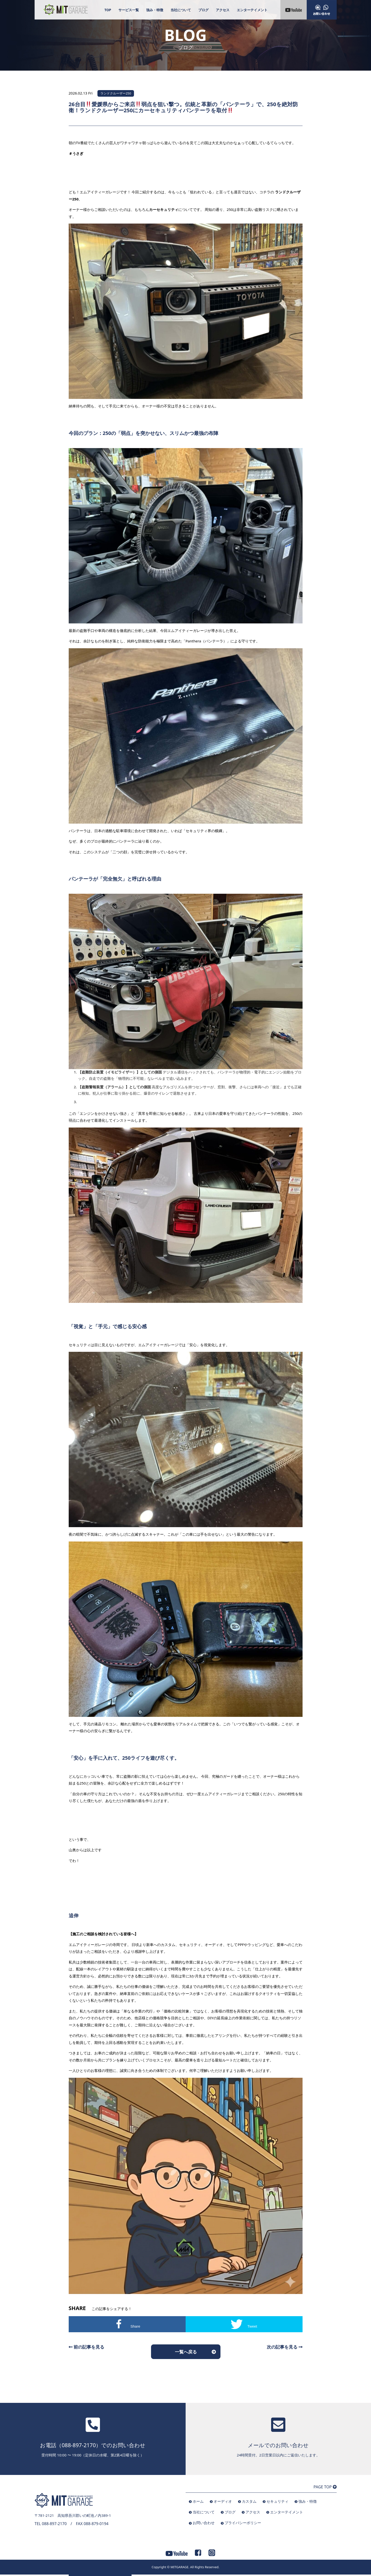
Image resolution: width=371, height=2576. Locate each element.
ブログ (203, 10)
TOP (108, 10)
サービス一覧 (128, 10)
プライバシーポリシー (243, 2522)
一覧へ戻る (186, 2352)
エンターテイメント (252, 10)
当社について (181, 10)
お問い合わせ (204, 2522)
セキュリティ (277, 2501)
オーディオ (223, 2501)
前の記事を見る (87, 2347)
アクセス (222, 10)
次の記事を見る (285, 2347)
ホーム (198, 2501)
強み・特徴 (154, 10)
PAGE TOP (325, 2487)
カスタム (249, 2501)
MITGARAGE (180, 2567)
